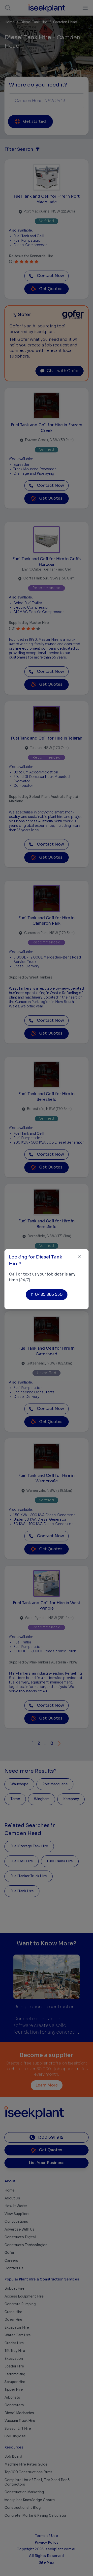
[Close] (79, 1256)
